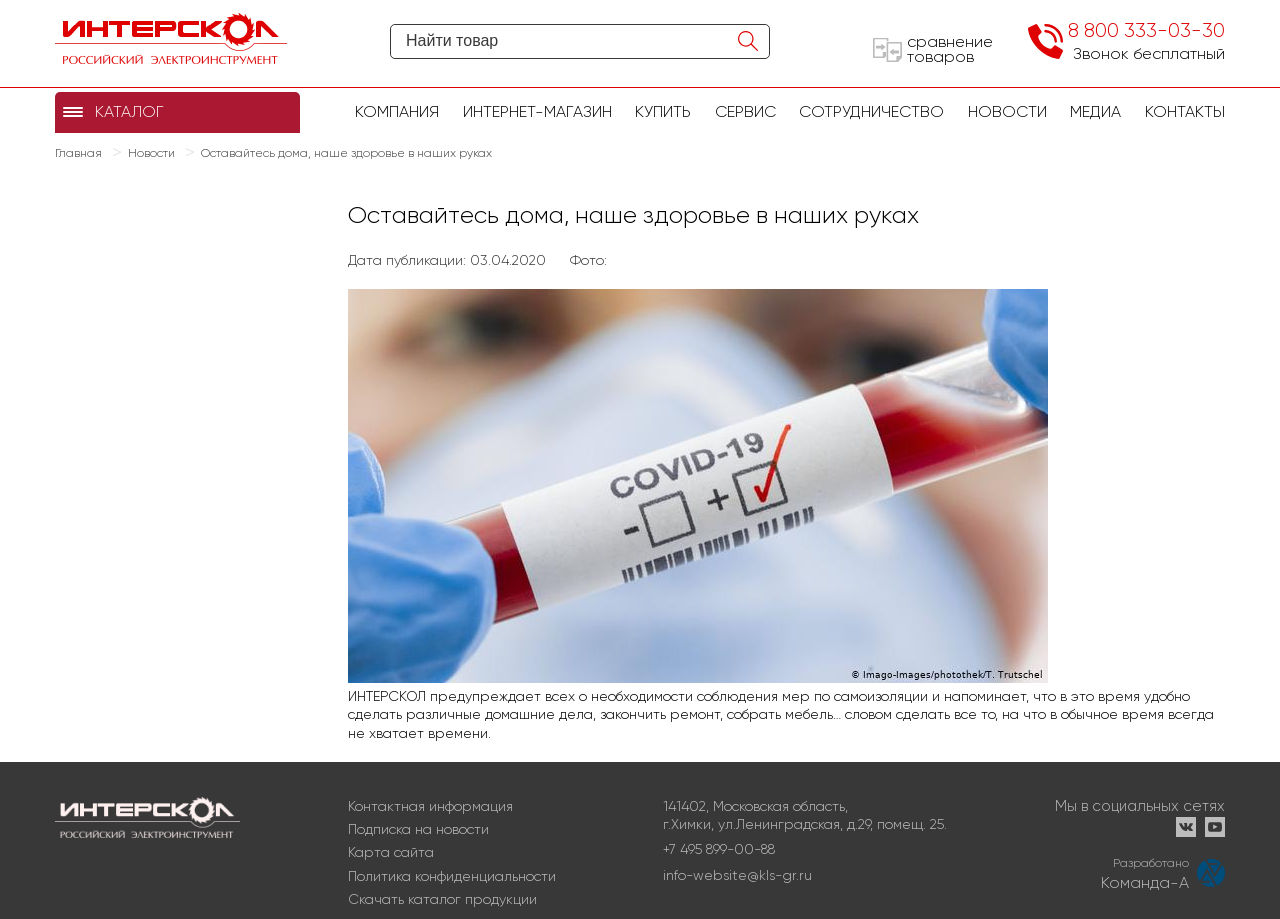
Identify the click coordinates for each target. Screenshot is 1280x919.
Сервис (745, 111)
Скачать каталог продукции (442, 899)
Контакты (1185, 111)
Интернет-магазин (537, 111)
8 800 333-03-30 (1146, 30)
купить (663, 111)
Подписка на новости (418, 829)
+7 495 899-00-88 (719, 849)
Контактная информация (430, 806)
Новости (1007, 111)
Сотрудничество (871, 111)
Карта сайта (391, 852)
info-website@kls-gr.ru (737, 875)
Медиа (1095, 111)
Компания (397, 111)
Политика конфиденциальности (452, 876)
